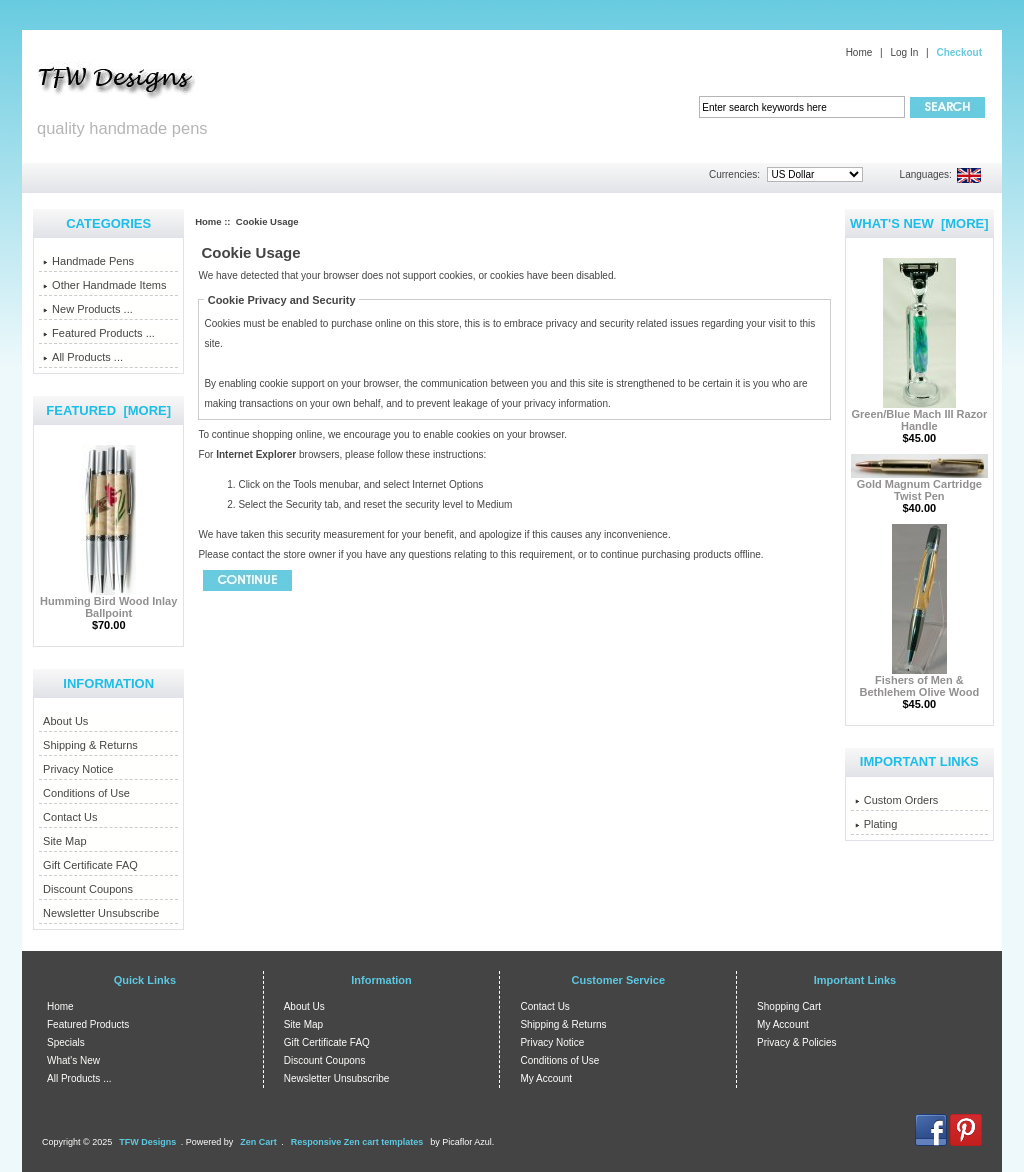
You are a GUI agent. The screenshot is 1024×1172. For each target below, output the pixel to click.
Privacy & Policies (796, 1042)
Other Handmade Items (104, 285)
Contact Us (70, 817)
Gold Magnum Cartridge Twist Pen (919, 485)
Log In (904, 52)
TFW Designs (147, 1142)
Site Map (64, 841)
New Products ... (88, 309)
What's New (73, 1060)
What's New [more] (919, 223)
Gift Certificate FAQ (90, 865)
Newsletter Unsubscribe (101, 913)
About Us (65, 721)
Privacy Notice (78, 769)
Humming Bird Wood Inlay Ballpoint (108, 602)
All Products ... (83, 357)
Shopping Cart (789, 1006)
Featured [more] (108, 410)
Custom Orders (897, 800)
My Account (546, 1078)
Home (859, 52)
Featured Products (88, 1024)
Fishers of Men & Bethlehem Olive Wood (920, 681)
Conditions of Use (86, 793)
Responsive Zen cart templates (357, 1142)
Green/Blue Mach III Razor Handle (919, 415)
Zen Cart (258, 1142)
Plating (876, 824)
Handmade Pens (88, 261)
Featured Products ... (99, 333)
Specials (66, 1042)
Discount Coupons (88, 889)
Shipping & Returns (90, 745)
